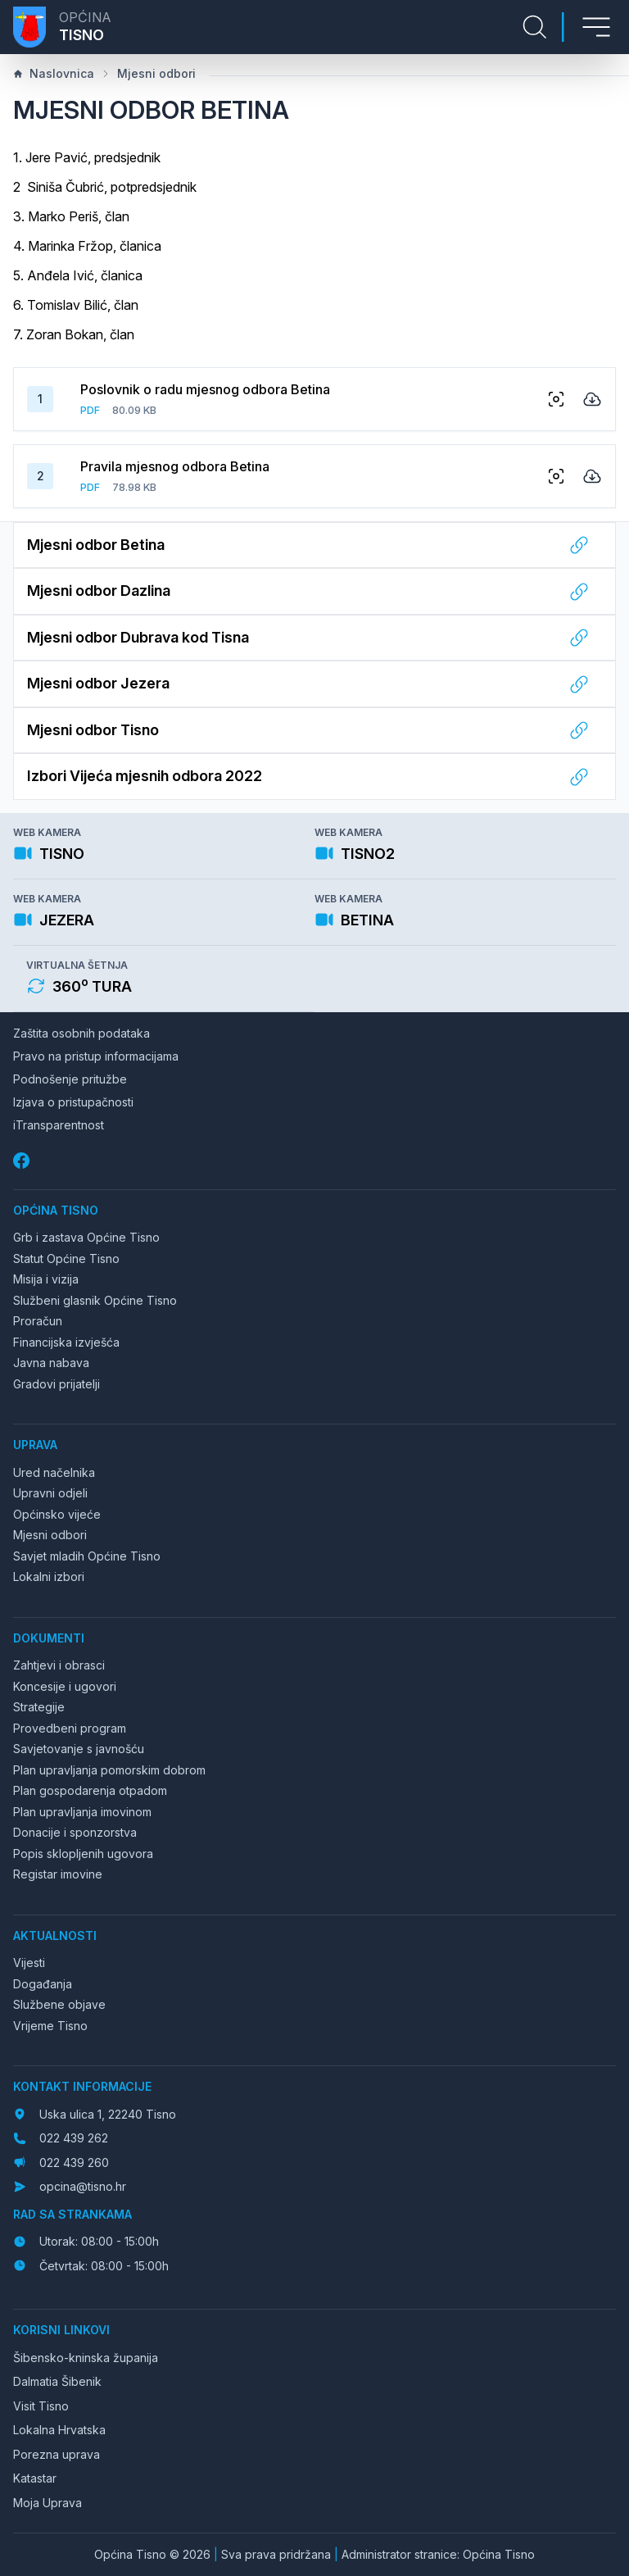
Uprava (35, 1445)
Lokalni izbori (48, 1576)
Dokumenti (48, 1638)
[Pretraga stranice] (535, 27)
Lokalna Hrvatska (59, 2430)
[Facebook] (23, 1161)
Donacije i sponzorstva (75, 1832)
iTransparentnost (58, 1125)
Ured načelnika (54, 1472)
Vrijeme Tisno (50, 2026)
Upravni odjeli (50, 1493)
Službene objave (59, 2004)
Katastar (35, 2478)
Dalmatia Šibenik (57, 2381)
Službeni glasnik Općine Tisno (95, 1300)
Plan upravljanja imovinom (82, 1812)
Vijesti (29, 1962)
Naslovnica (53, 73)
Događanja (42, 1984)
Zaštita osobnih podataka (81, 1033)
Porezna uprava (56, 2454)
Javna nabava (51, 1363)
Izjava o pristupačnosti (73, 1102)
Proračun (37, 1321)
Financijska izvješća (66, 1342)
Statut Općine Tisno (66, 1258)
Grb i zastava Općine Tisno (86, 1237)
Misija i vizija (46, 1279)
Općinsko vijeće (57, 1514)
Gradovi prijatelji (56, 1384)
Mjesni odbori (148, 73)
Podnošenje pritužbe (70, 1079)
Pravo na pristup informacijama (96, 1056)
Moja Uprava (47, 2503)
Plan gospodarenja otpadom (90, 1790)
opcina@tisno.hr (82, 2186)
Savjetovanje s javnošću (78, 1749)
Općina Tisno (55, 1210)
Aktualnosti (55, 1935)
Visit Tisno (41, 2406)
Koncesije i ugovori (64, 1686)
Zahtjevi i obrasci (59, 1665)
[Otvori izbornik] (596, 27)
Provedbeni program (69, 1728)
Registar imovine (57, 1874)
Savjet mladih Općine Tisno (87, 1556)
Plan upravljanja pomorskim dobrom (109, 1770)
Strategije (39, 1707)
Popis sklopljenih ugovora (83, 1853)
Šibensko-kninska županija (85, 2358)
